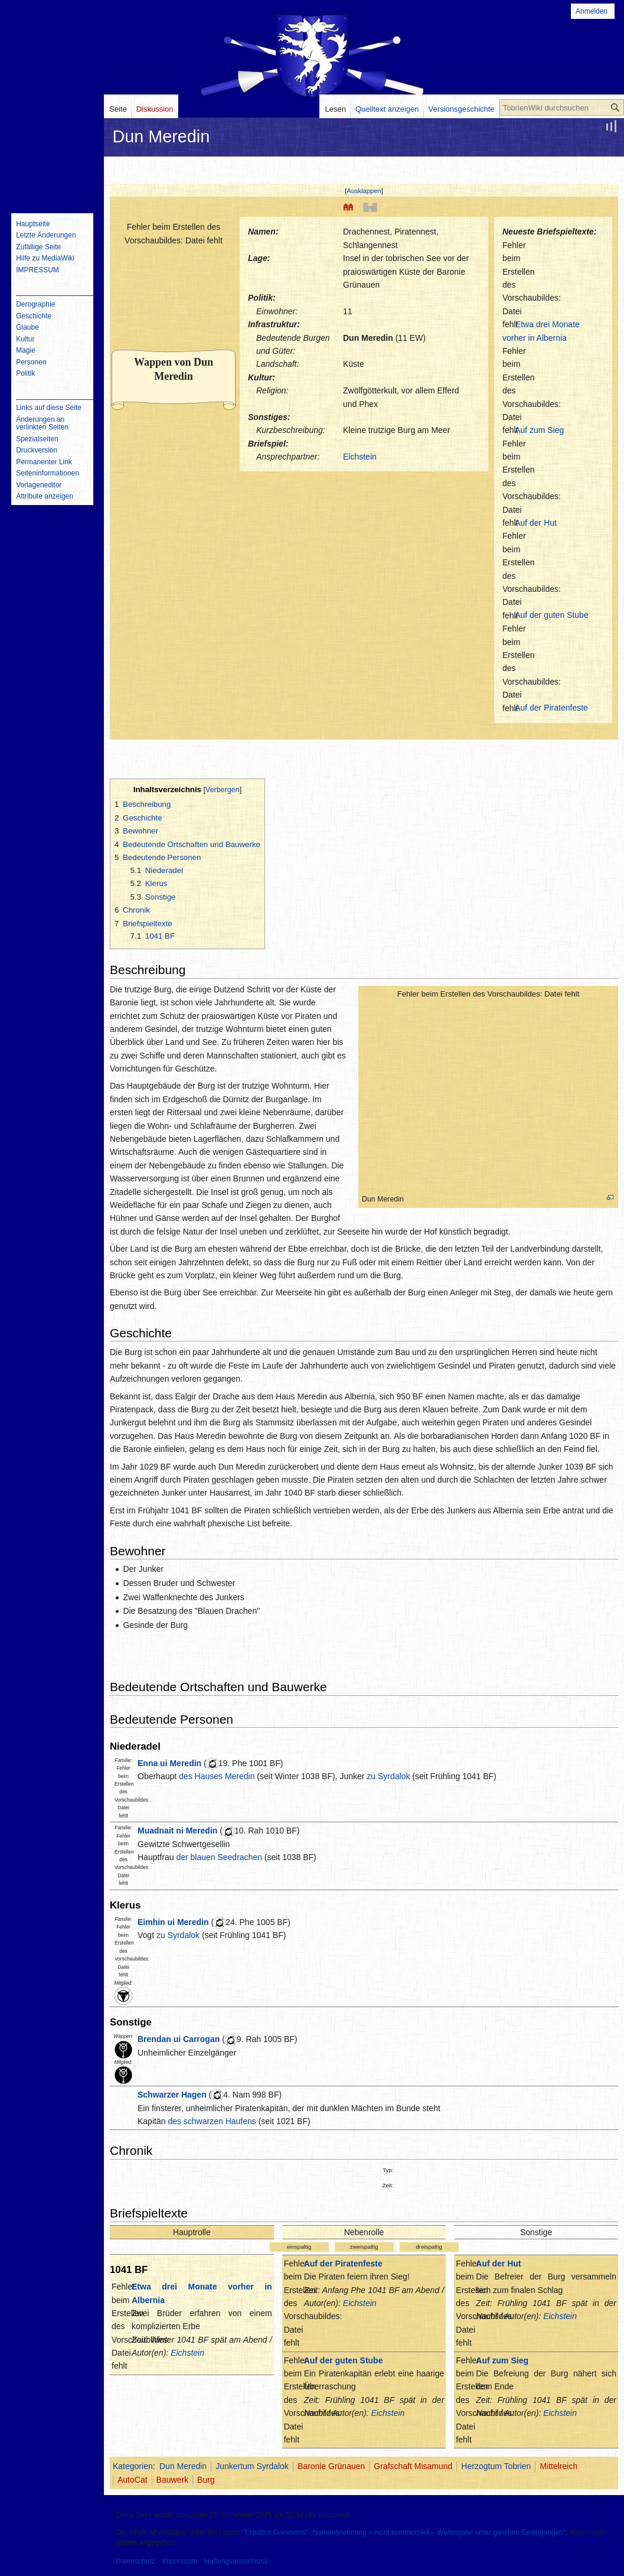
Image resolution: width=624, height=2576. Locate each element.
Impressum (179, 2561)
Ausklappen (364, 190)
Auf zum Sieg (539, 430)
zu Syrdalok (388, 1776)
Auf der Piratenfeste (551, 708)
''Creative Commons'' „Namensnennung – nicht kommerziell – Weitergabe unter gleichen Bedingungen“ (404, 2532)
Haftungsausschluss (235, 2561)
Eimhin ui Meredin (173, 1922)
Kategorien (133, 2466)
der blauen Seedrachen (219, 1857)
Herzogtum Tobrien (496, 2466)
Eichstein (360, 456)
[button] (364, 190)
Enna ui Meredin (169, 1763)
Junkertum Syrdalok (252, 2466)
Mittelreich (558, 2466)
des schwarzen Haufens (212, 2121)
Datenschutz (135, 2561)
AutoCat (132, 2479)
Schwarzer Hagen (172, 2094)
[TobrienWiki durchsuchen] (561, 107)
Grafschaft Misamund (413, 2466)
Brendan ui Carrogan (179, 2039)
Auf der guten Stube (552, 615)
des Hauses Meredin (216, 1776)
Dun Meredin (368, 338)
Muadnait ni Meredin (177, 1830)
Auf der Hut (536, 522)
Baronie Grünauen (331, 2466)
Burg (206, 2479)
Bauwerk (172, 2479)
